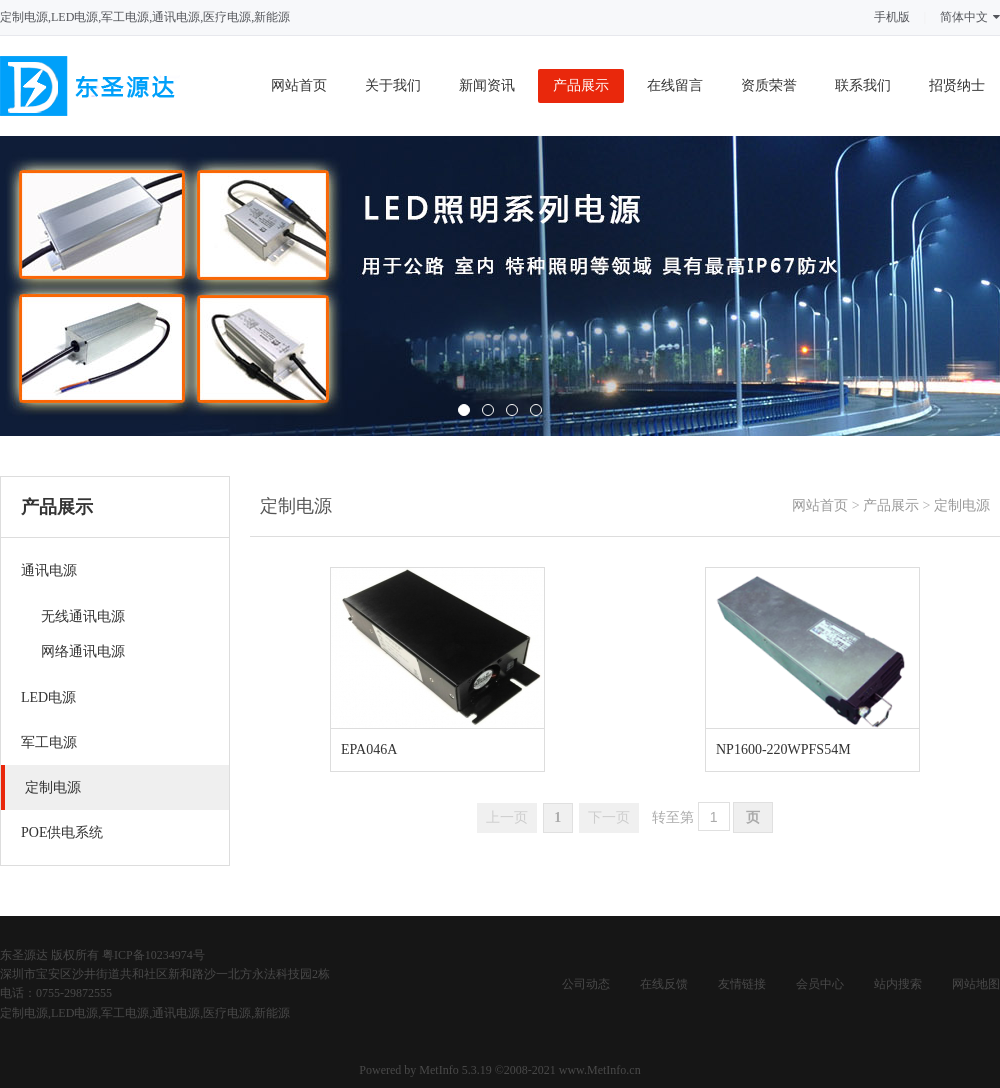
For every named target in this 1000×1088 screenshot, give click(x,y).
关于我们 (393, 85)
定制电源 (962, 505)
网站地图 (976, 984)
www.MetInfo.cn (600, 1070)
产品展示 (581, 85)
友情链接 (742, 984)
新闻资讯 (487, 85)
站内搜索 (898, 984)
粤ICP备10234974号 (153, 955)
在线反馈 (664, 984)
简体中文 (970, 17)
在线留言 (675, 85)
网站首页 (299, 85)
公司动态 (586, 984)
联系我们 (863, 85)
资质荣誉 (769, 85)
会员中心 (820, 984)
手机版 (892, 17)
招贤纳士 (957, 85)
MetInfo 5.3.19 (455, 1070)
